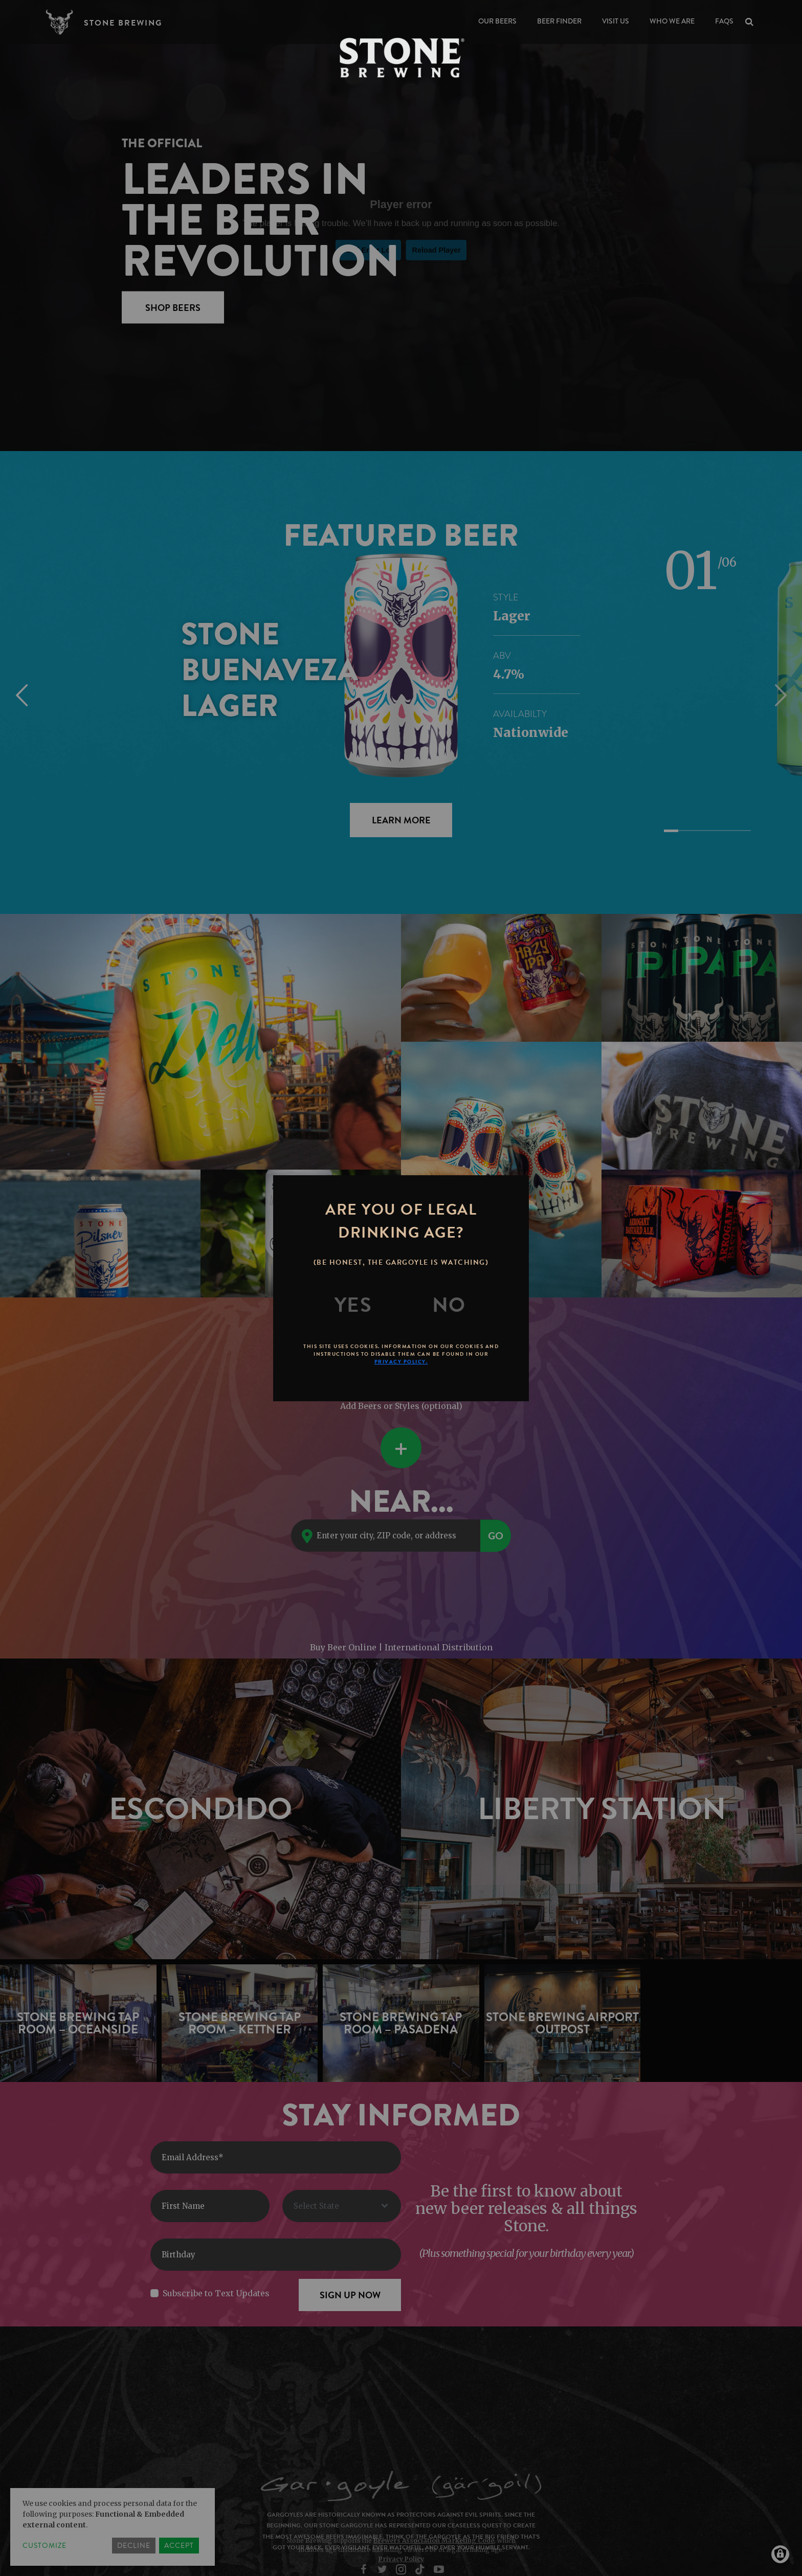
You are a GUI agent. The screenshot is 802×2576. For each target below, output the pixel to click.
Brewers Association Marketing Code (433, 2540)
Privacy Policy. (401, 1361)
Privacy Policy (401, 2559)
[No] (449, 1305)
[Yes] (353, 1305)
